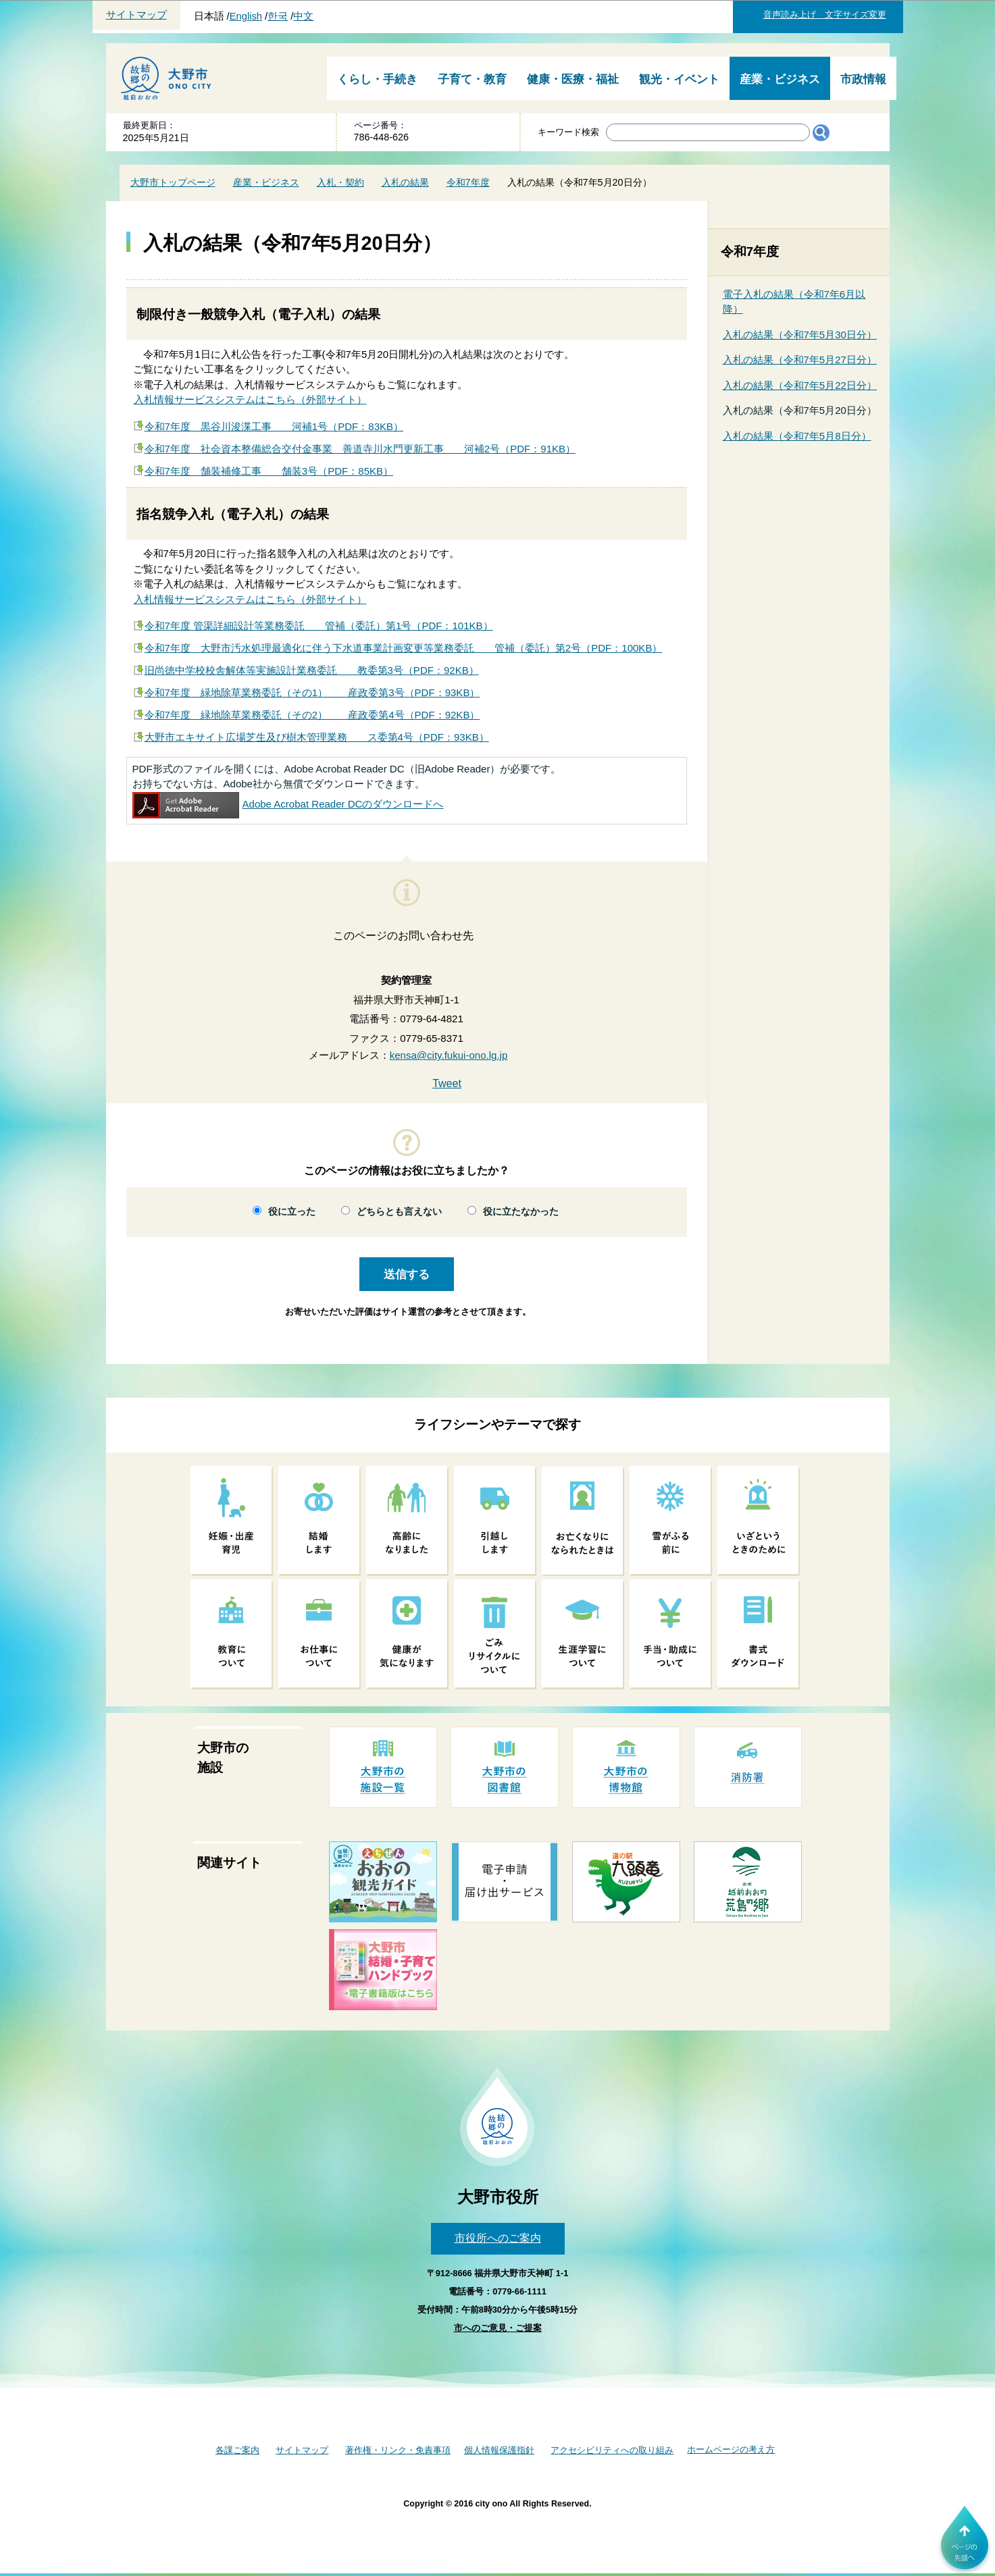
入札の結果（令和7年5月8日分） (797, 436)
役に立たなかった (521, 1212)
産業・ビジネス (780, 79)
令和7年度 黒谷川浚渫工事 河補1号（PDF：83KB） (274, 426)
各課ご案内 (237, 2450)
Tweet (446, 1083)
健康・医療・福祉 (573, 79)
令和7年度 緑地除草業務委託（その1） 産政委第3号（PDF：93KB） (312, 692)
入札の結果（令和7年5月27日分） (800, 359)
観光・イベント (679, 79)
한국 (277, 16)
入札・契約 (340, 182)
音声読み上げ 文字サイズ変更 (824, 14)
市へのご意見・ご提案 (498, 2328)
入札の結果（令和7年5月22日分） (800, 385)
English (246, 16)
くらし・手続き (377, 79)
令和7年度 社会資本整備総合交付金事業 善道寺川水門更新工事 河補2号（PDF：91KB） (360, 448)
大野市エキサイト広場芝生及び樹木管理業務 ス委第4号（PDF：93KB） (317, 737)
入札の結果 (405, 182)
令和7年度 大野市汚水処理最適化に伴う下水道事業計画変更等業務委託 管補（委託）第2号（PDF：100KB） (404, 648)
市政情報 (863, 79)
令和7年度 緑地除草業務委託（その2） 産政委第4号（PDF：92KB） (312, 714)
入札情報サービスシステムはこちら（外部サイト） (250, 399)
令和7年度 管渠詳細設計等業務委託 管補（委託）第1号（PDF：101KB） (319, 625)
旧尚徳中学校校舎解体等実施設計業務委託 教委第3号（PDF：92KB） (312, 670)
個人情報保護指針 (499, 2450)
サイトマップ (136, 14)
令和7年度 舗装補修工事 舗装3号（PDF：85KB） (269, 471)
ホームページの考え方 (731, 2449)
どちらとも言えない (399, 1212)
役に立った (291, 1212)
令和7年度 (468, 182)
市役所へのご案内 (498, 2238)
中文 (303, 16)
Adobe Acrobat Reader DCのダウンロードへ (288, 804)
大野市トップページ (172, 182)
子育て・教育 (472, 79)
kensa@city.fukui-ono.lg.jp (449, 1055)
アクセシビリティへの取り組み (612, 2450)
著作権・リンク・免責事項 (398, 2450)
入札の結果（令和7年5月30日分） (800, 334)
